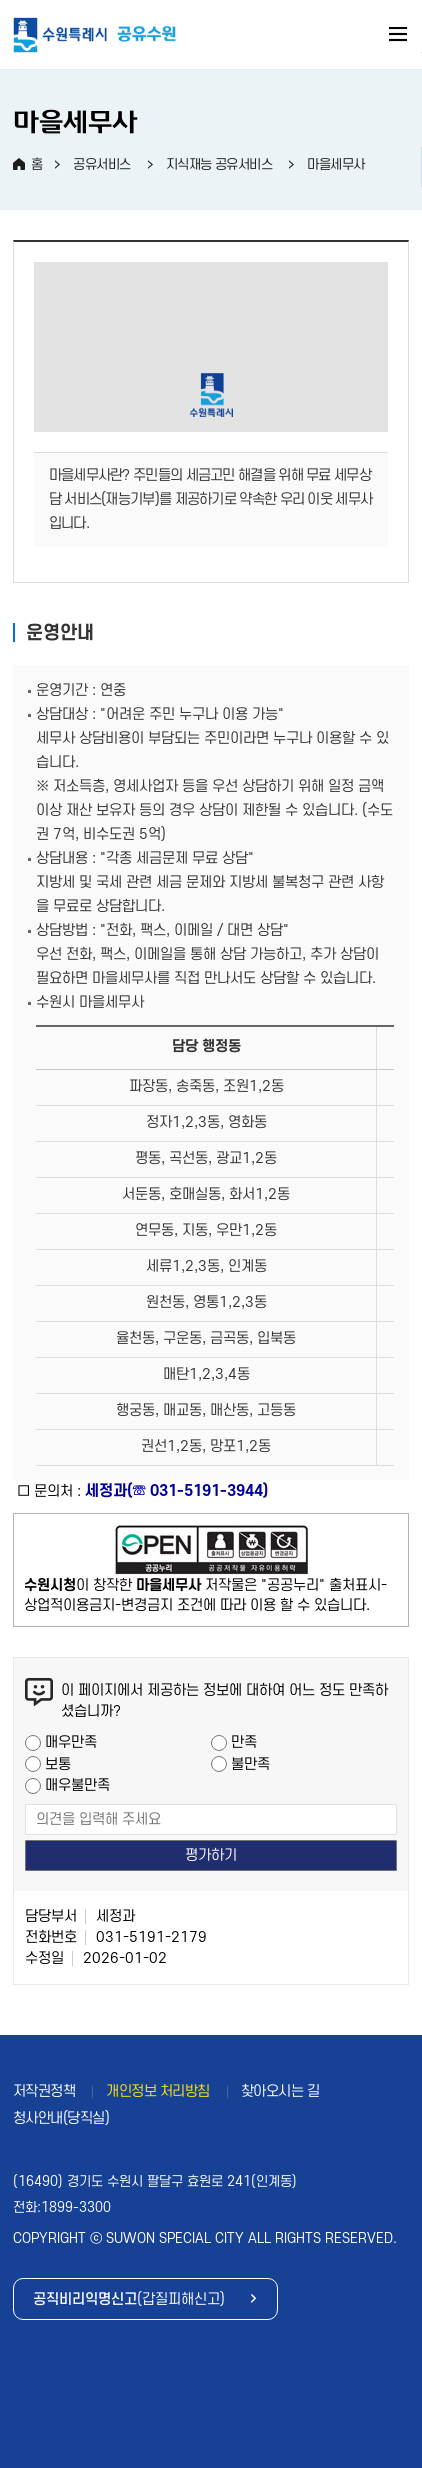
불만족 (250, 1764)
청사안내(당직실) (61, 2118)
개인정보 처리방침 (158, 2091)
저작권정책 (44, 2091)
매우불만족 (77, 1785)
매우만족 (71, 1742)
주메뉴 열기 (399, 37)
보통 (58, 1764)
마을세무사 (335, 164)
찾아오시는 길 (280, 2091)
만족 (244, 1742)
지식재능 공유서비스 (219, 164)
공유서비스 (101, 164)
